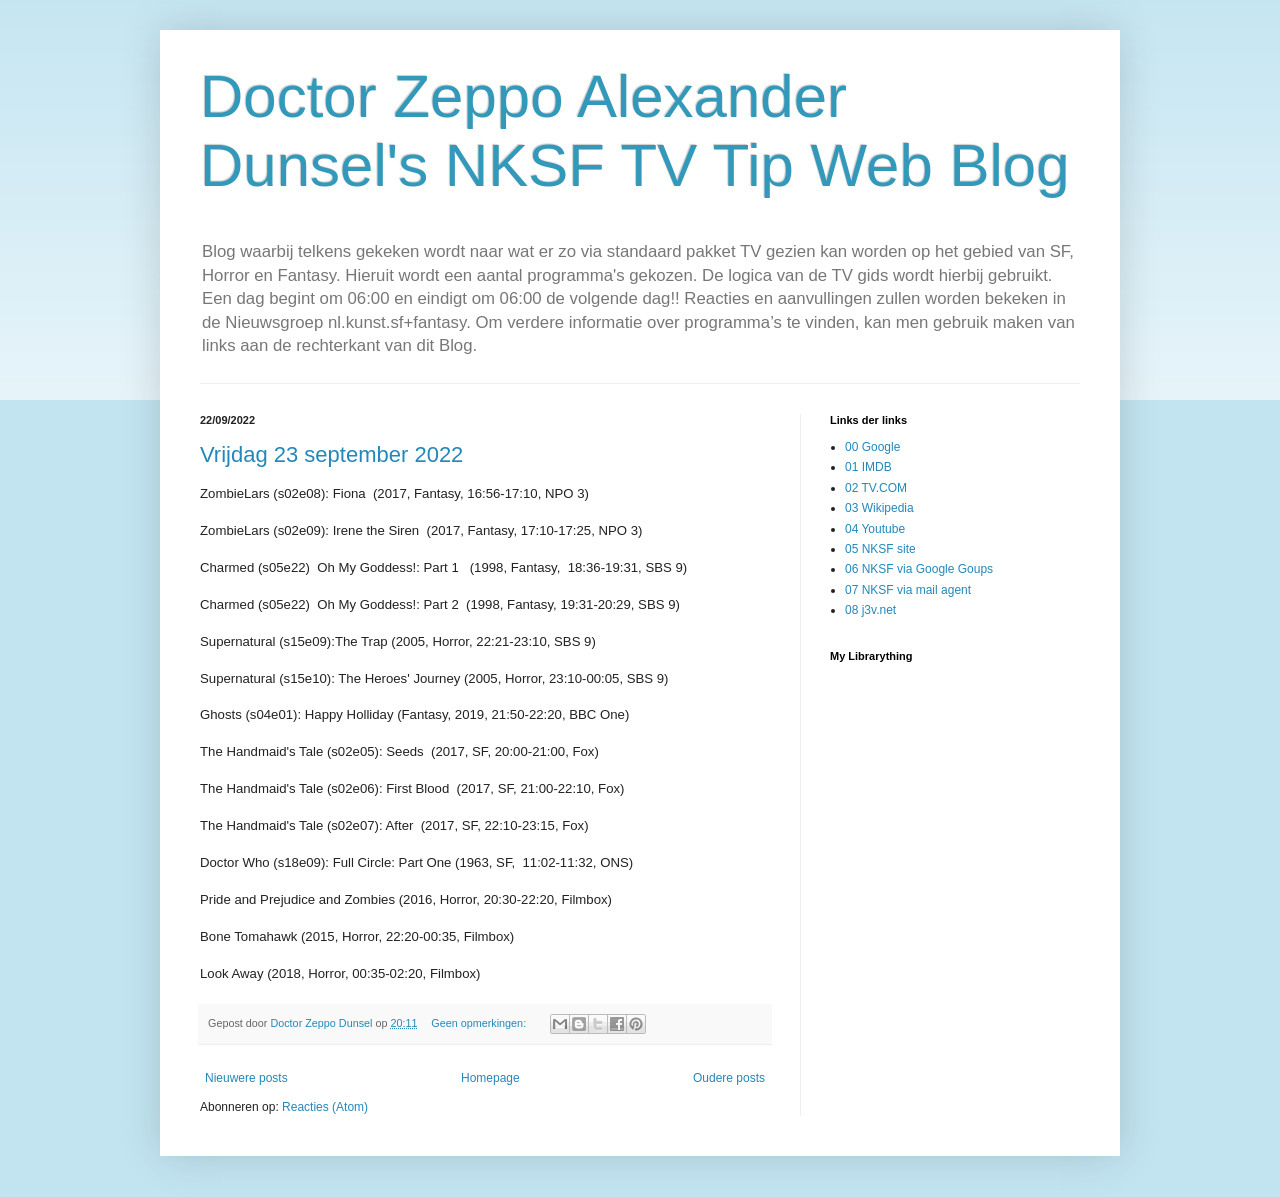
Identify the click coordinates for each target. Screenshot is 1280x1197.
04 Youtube (875, 529)
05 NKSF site (880, 549)
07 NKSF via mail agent (908, 590)
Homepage (490, 1078)
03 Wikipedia (879, 508)
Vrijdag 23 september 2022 (331, 454)
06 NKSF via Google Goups (919, 569)
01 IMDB (868, 467)
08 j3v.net (870, 610)
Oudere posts (729, 1078)
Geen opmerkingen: (480, 1023)
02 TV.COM (876, 488)
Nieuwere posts (246, 1078)
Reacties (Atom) (325, 1107)
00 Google (872, 447)
